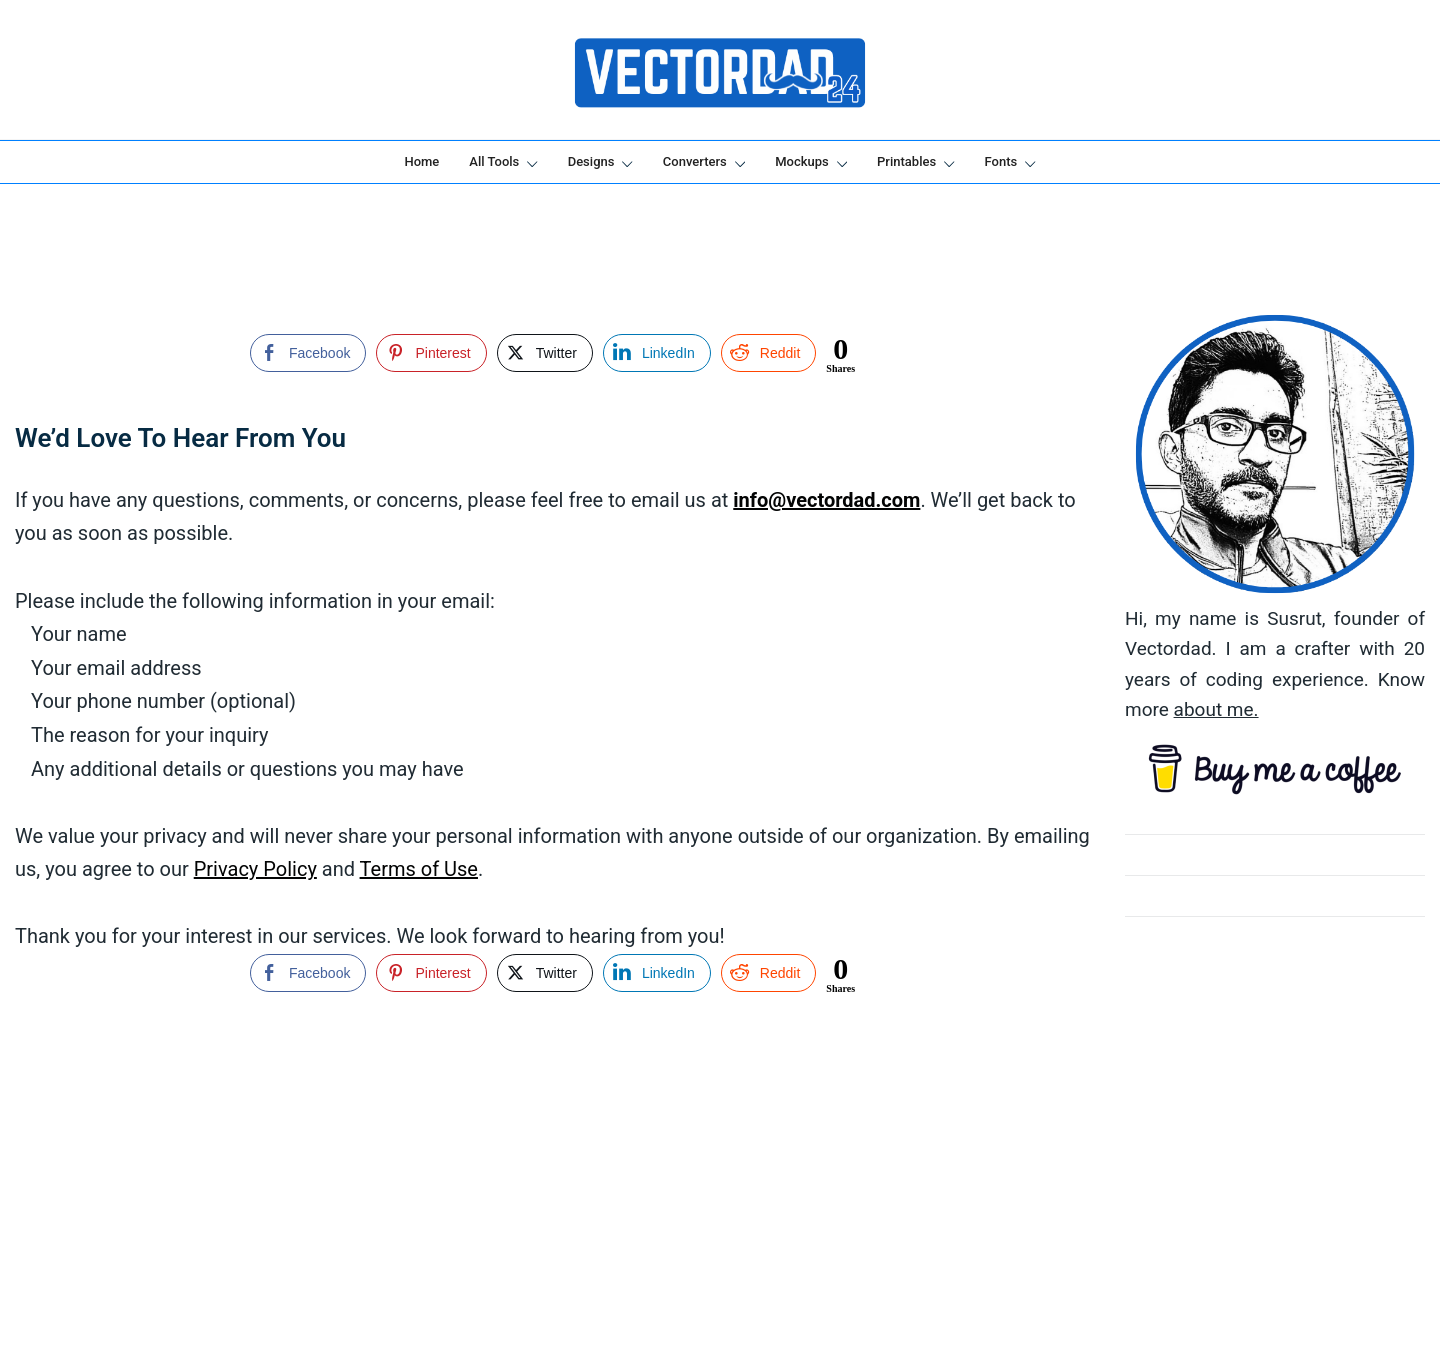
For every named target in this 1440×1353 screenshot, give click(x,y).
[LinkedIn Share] (657, 353)
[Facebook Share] (308, 353)
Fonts (1001, 161)
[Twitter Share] (545, 353)
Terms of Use (419, 869)
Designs (591, 161)
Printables (906, 161)
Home (421, 161)
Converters (695, 161)
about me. (1216, 709)
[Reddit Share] (768, 353)
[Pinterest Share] (431, 353)
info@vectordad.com (826, 500)
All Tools (494, 161)
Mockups (802, 161)
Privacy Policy (255, 869)
